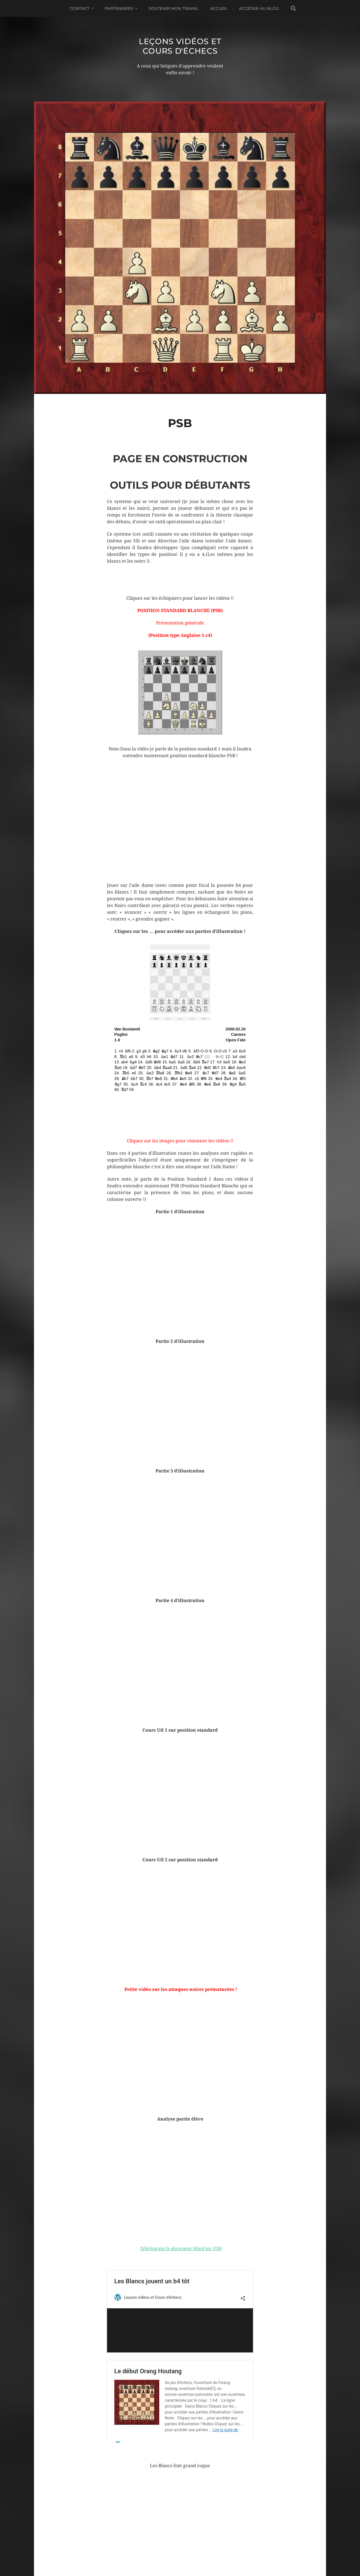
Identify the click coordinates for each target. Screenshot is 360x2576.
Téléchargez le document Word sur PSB (181, 2248)
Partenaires (119, 8)
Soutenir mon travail (174, 8)
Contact (79, 8)
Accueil (219, 8)
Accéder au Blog (259, 8)
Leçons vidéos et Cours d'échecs (180, 46)
